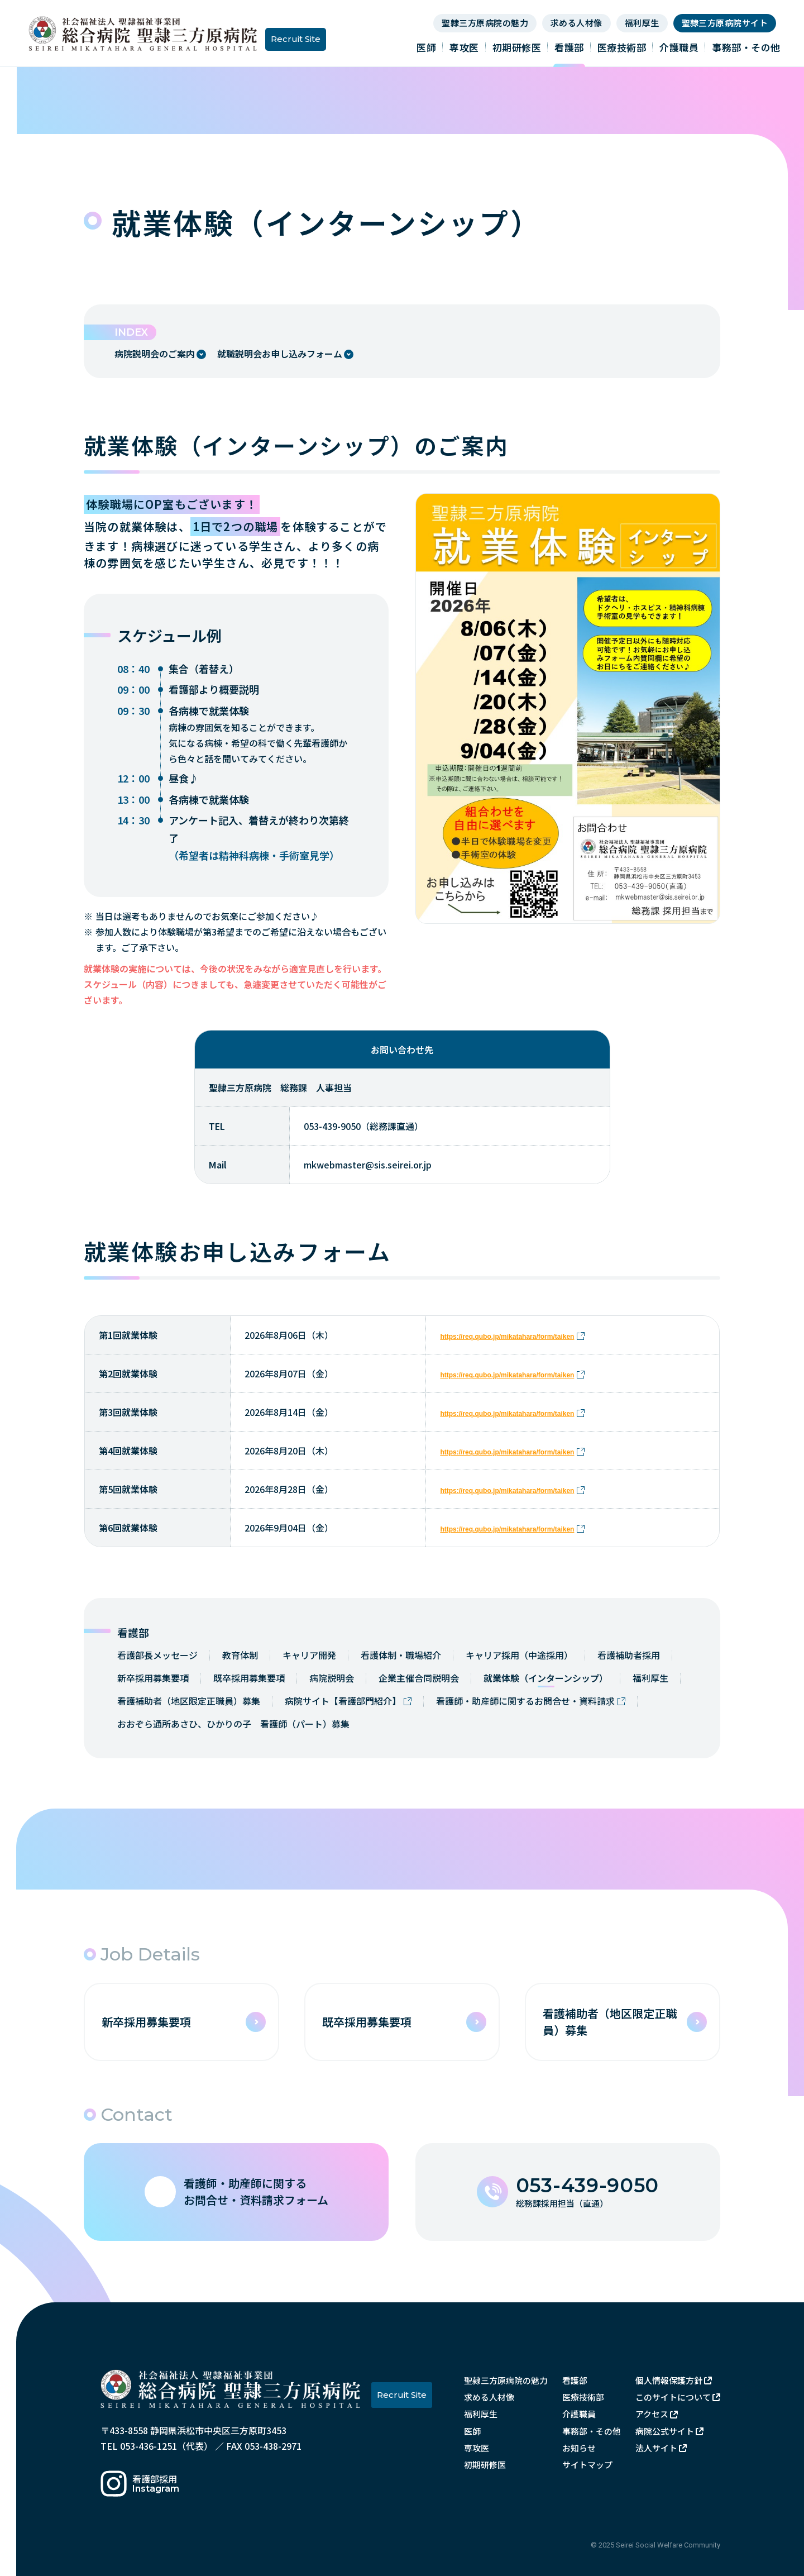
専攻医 (464, 47)
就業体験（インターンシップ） (546, 1678)
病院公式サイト (664, 2431)
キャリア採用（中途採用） (519, 1655)
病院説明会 (331, 1678)
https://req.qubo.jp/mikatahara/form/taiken (507, 1337)
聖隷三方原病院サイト (725, 22)
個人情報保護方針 (668, 2380)
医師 (426, 47)
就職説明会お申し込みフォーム (279, 353)
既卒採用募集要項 (249, 1678)
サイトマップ (587, 2464)
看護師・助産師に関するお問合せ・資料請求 (525, 1700)
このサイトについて (673, 2397)
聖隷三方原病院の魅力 (485, 22)
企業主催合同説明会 (419, 1678)
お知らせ (579, 2448)
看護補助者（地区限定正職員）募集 (188, 1700)
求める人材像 (576, 22)
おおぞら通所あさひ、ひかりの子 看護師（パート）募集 (233, 1723)
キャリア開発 (309, 1655)
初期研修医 (517, 47)
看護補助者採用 (628, 1655)
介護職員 (678, 47)
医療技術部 (622, 47)
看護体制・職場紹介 (401, 1655)
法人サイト (656, 2448)
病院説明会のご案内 (154, 353)
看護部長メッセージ (157, 1655)
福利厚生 (642, 22)
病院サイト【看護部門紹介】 (343, 1700)
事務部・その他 (746, 47)
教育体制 (240, 1655)
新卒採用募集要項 (153, 1678)
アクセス (651, 2414)
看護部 (569, 47)
